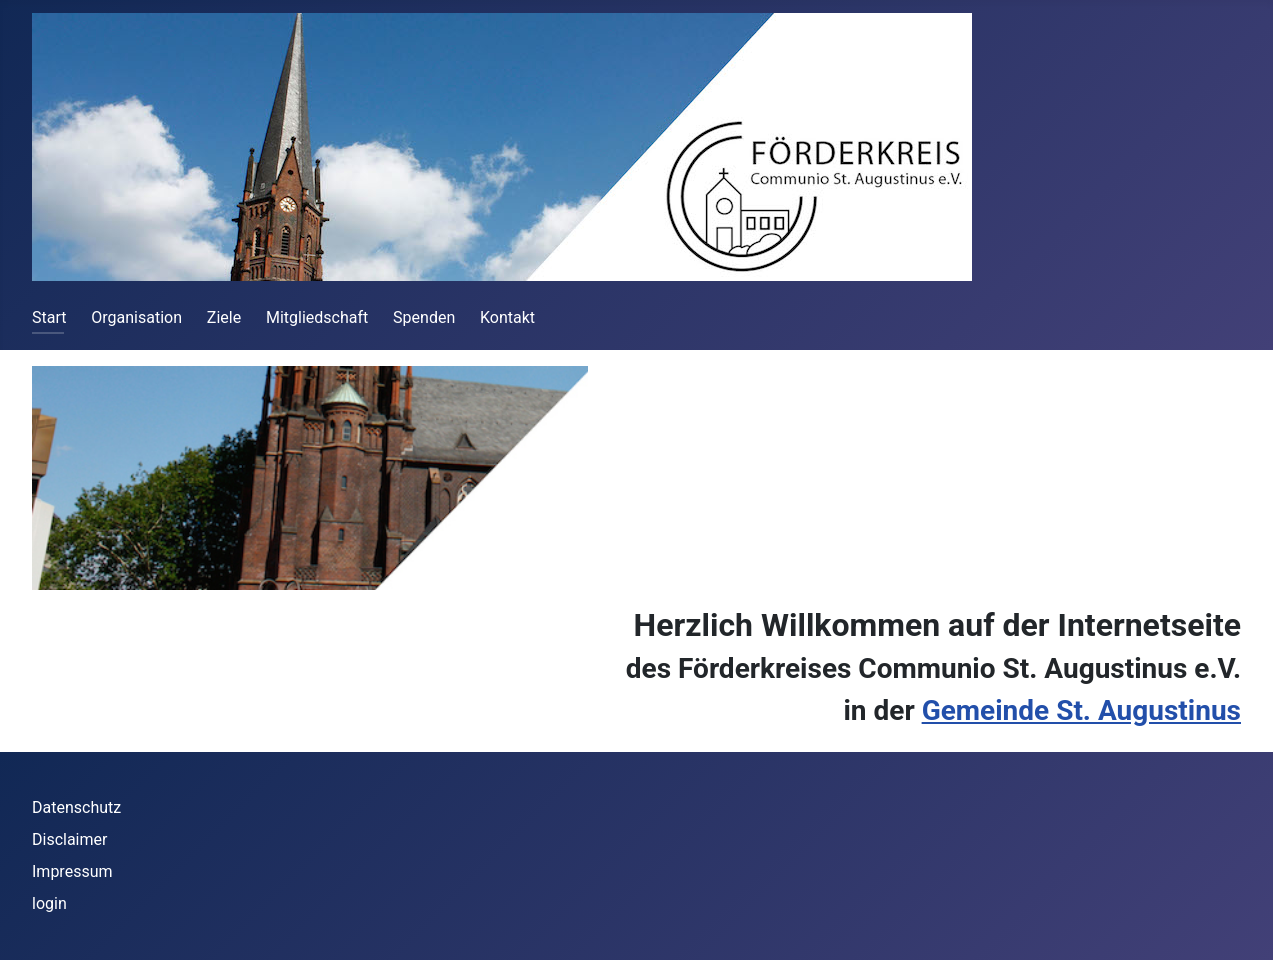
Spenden (424, 317)
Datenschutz (76, 807)
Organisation (136, 317)
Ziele (224, 317)
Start (49, 317)
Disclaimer (69, 839)
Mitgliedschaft (317, 317)
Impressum (72, 871)
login (49, 903)
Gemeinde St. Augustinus (1081, 710)
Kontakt (507, 317)
